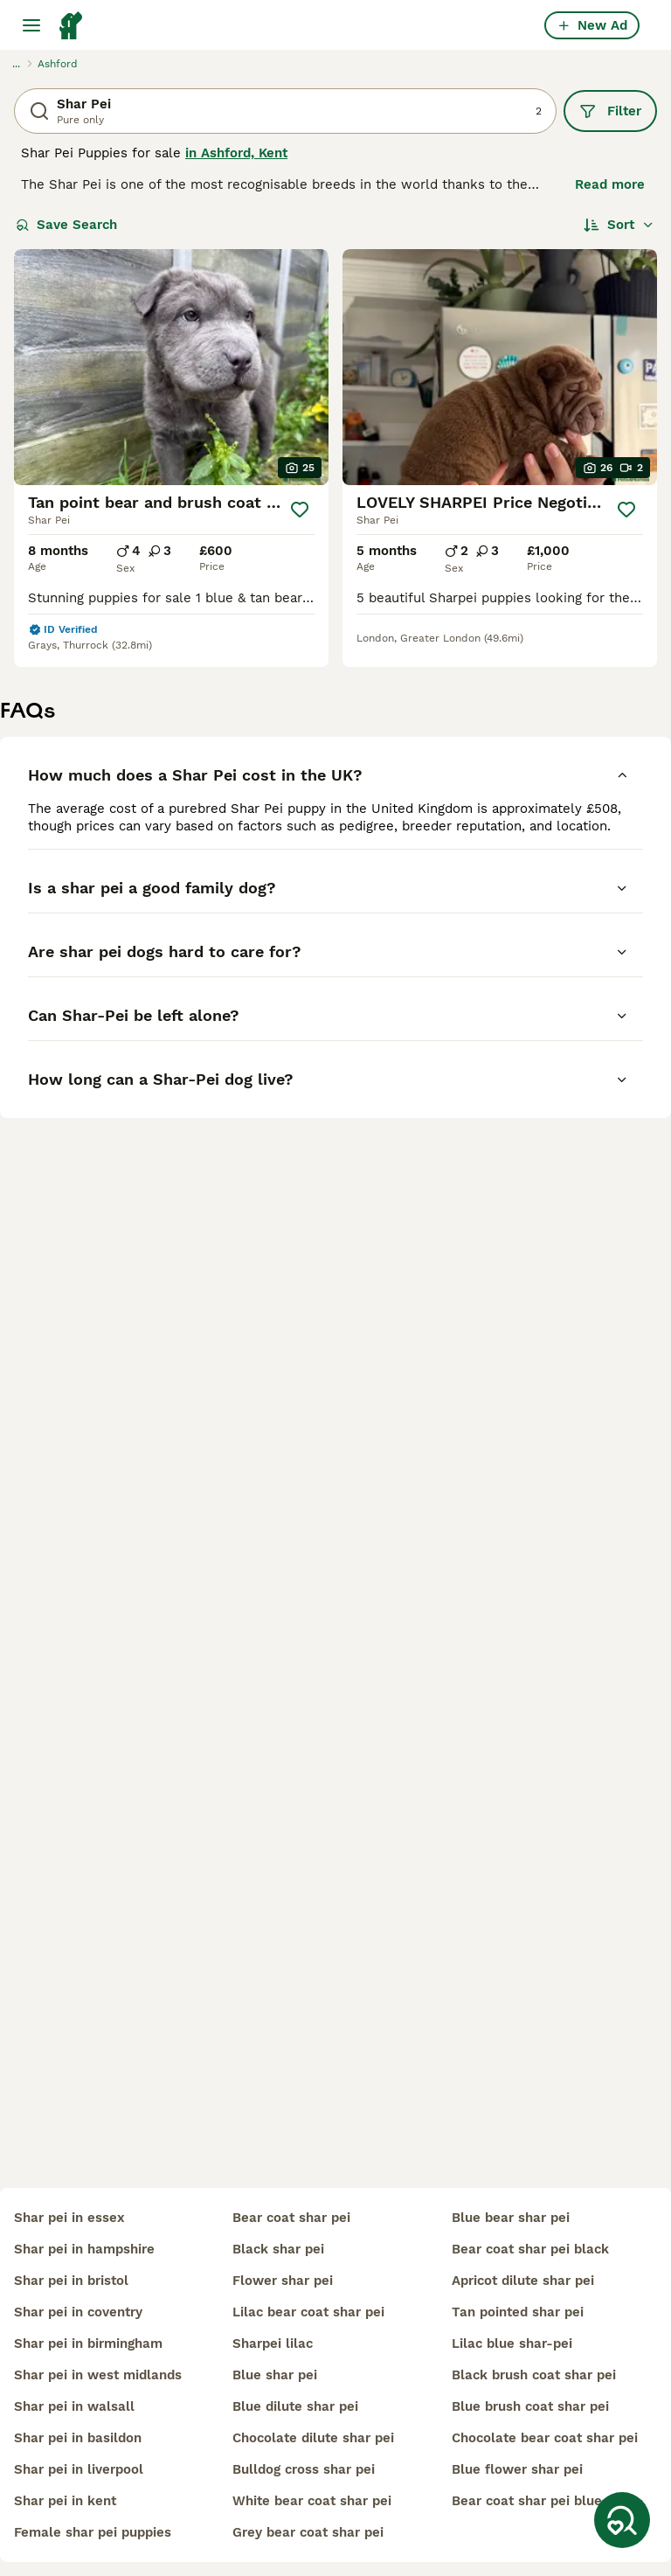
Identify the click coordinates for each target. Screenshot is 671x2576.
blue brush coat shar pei (530, 2406)
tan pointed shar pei (518, 2312)
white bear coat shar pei (311, 2501)
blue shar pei (274, 2375)
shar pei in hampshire (84, 2249)
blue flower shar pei (517, 2469)
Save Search (66, 225)
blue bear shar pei (511, 2217)
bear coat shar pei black (530, 2249)
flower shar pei (282, 2280)
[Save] (300, 509)
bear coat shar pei (291, 2217)
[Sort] (619, 224)
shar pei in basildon (78, 2438)
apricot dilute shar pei (523, 2280)
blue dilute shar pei (295, 2406)
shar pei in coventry (78, 2312)
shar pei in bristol (71, 2280)
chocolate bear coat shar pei (545, 2438)
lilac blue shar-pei (512, 2343)
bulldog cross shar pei (303, 2469)
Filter (610, 111)
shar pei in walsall (74, 2406)
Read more (610, 184)
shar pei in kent (65, 2501)
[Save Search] (622, 2520)
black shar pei (278, 2249)
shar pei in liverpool (78, 2469)
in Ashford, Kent (236, 153)
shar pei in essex (69, 2217)
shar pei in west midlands (98, 2375)
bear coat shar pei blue (527, 2501)
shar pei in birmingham (88, 2343)
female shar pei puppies (92, 2532)
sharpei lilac (272, 2343)
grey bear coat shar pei (308, 2532)
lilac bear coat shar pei (308, 2312)
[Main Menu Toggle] (31, 25)
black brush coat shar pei (534, 2375)
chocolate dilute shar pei (313, 2438)
